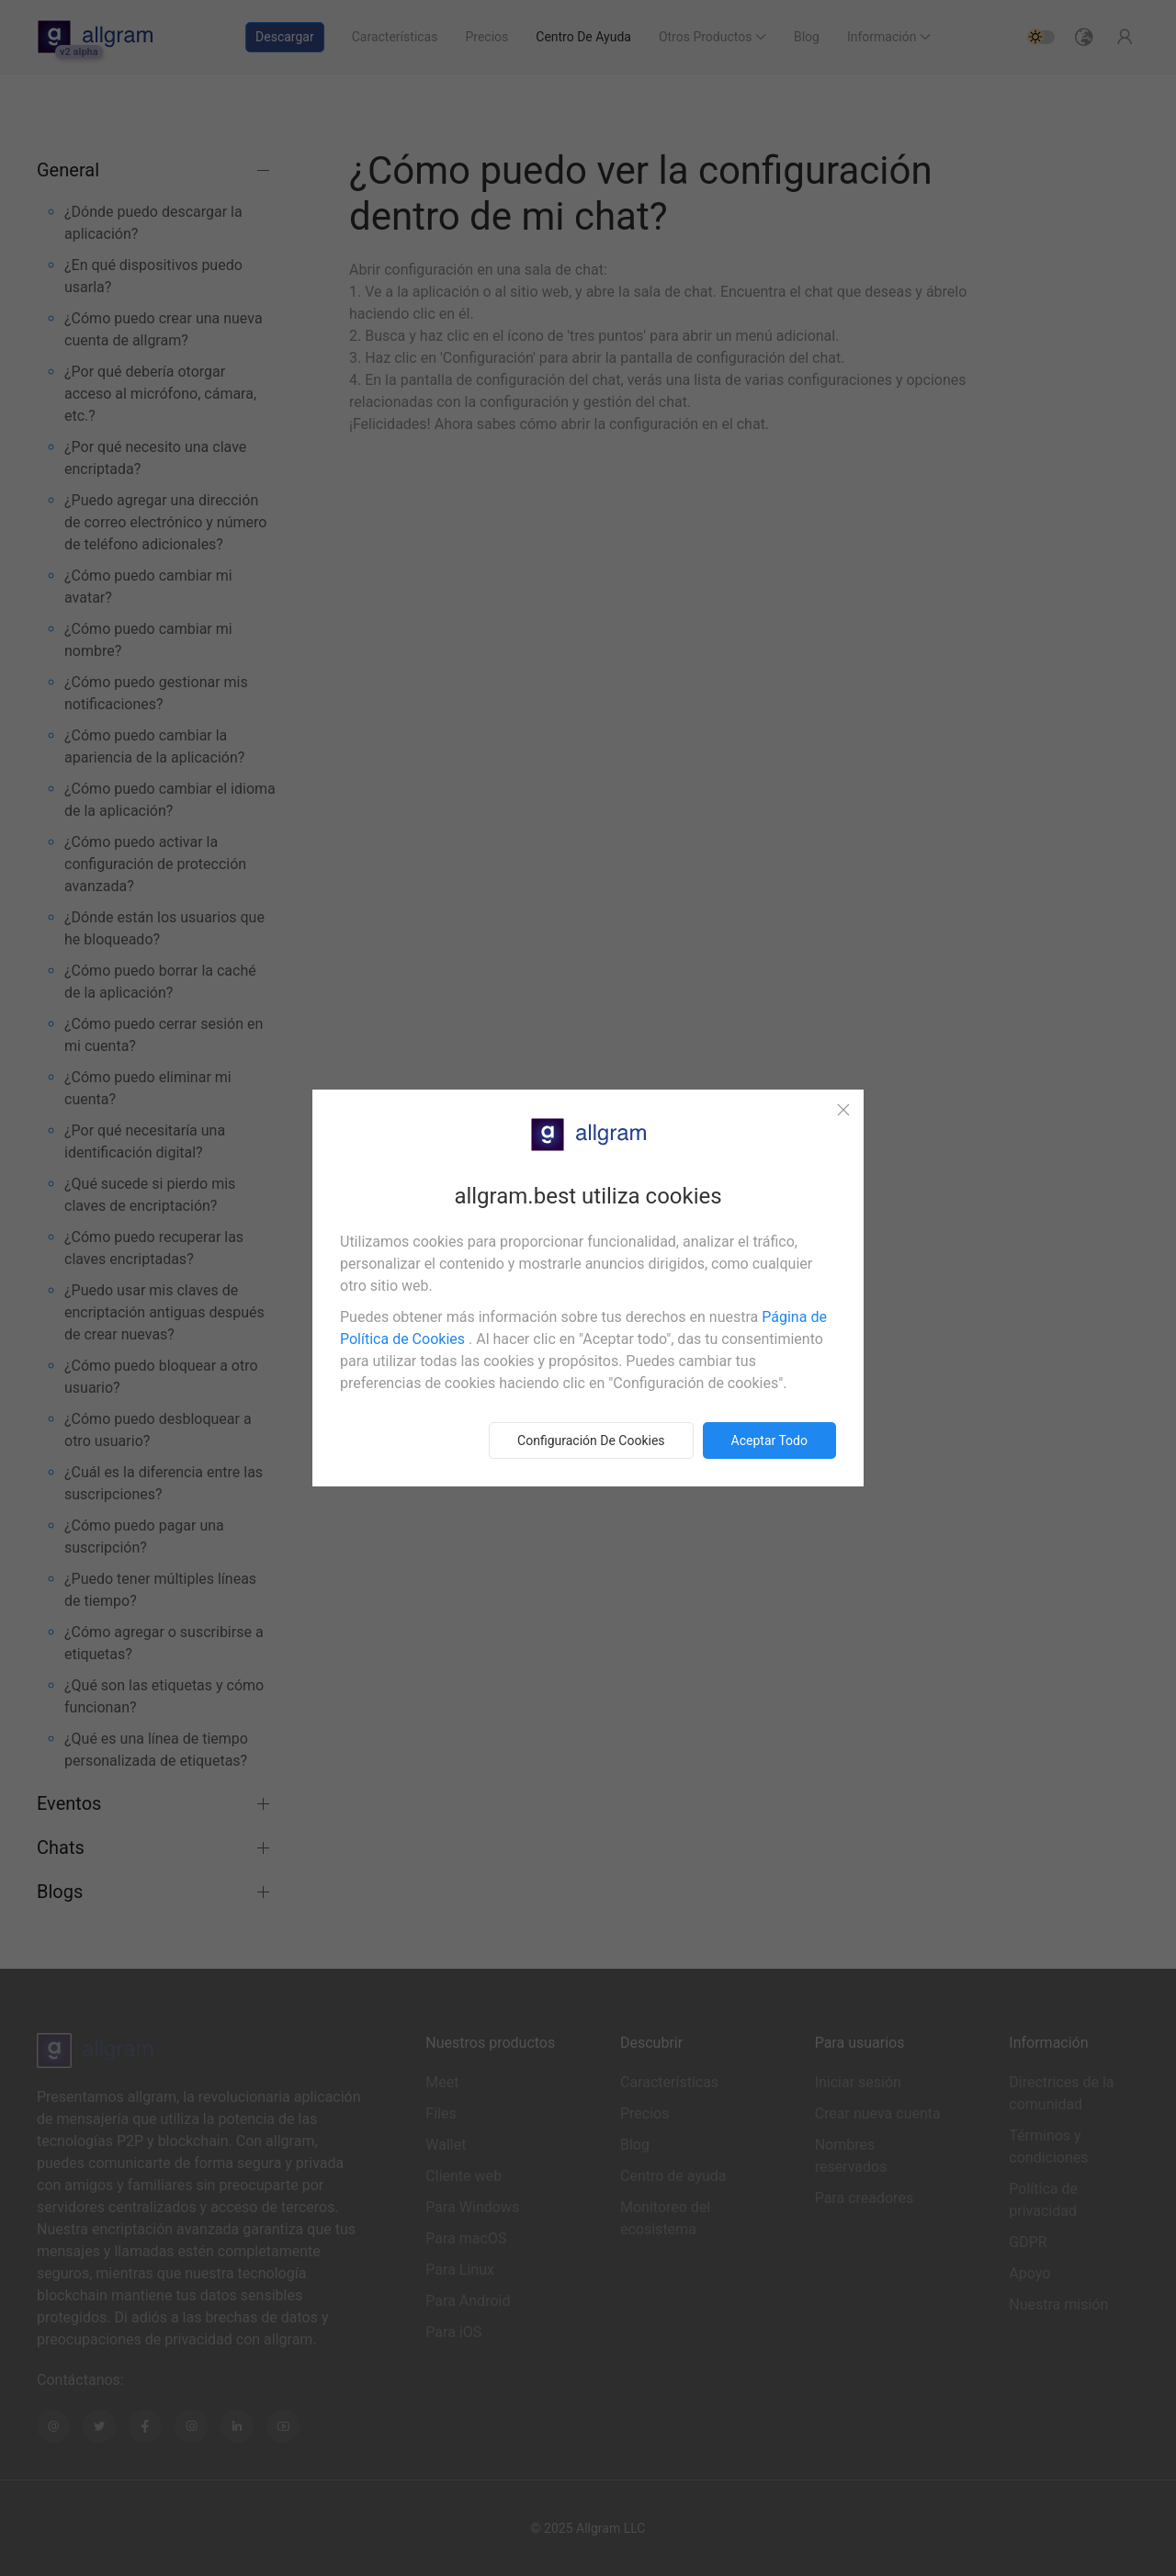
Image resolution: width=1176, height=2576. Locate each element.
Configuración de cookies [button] (591, 1440)
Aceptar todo (769, 1440)
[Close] (843, 1110)
